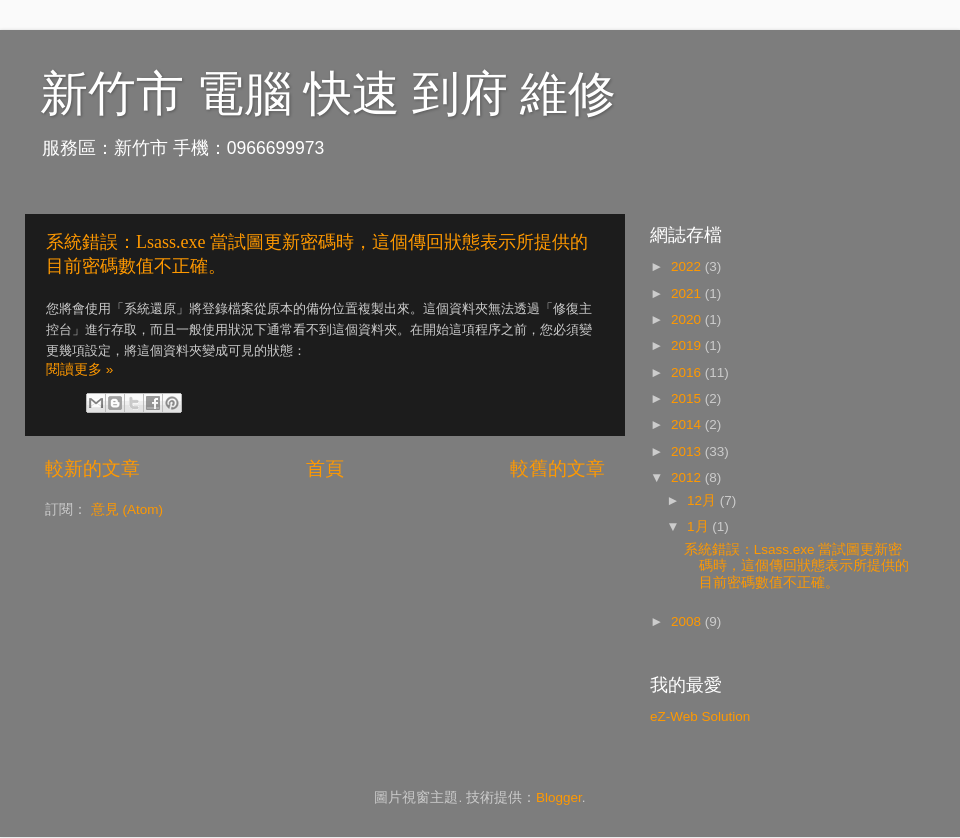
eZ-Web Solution (700, 716)
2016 (688, 372)
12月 (703, 500)
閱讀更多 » (79, 369)
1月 (699, 526)
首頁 (325, 468)
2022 (688, 266)
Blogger (559, 797)
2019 (688, 345)
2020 (688, 319)
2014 (688, 424)
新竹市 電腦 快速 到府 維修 (328, 93)
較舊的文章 (557, 468)
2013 (688, 451)
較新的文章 (92, 468)
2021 (688, 293)
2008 (688, 621)
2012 (688, 477)
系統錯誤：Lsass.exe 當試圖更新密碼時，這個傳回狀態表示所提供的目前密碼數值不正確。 (796, 565)
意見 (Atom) (127, 509)
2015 (688, 398)
